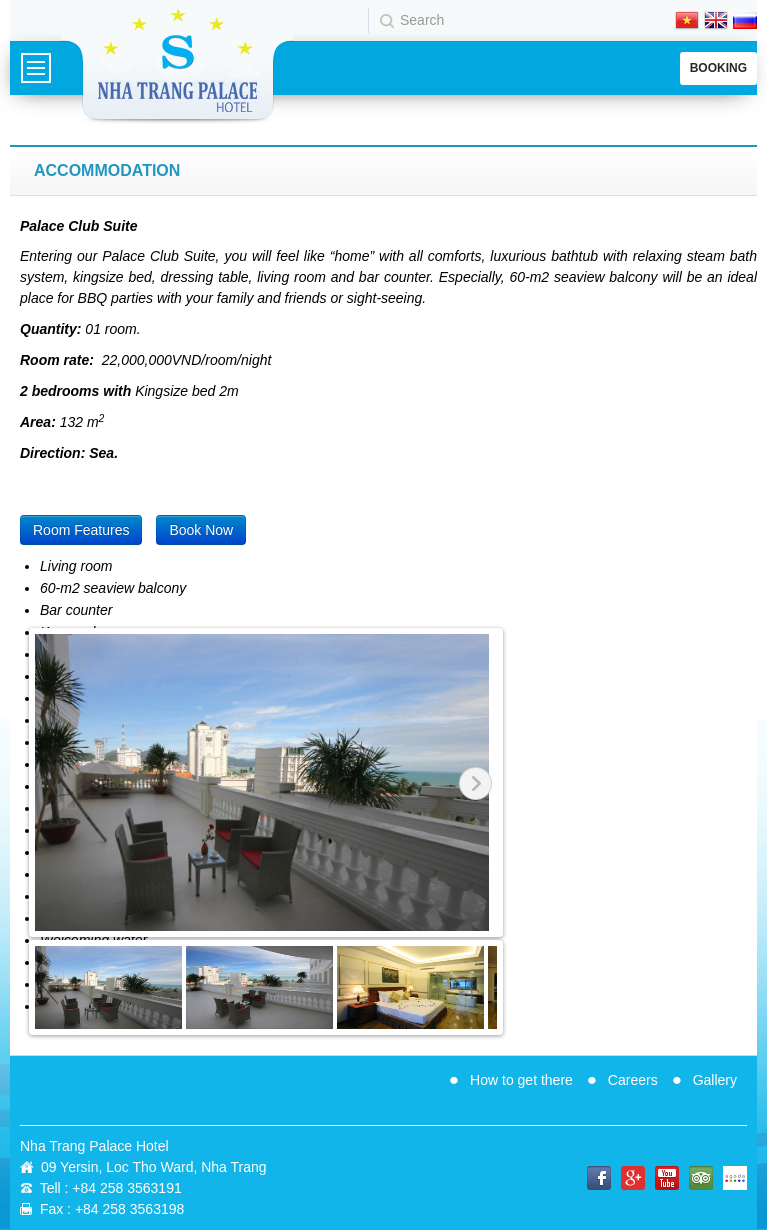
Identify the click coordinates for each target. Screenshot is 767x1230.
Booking (718, 68)
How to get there (521, 1080)
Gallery (715, 1080)
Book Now (201, 530)
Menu (36, 68)
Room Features (81, 530)
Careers (633, 1080)
